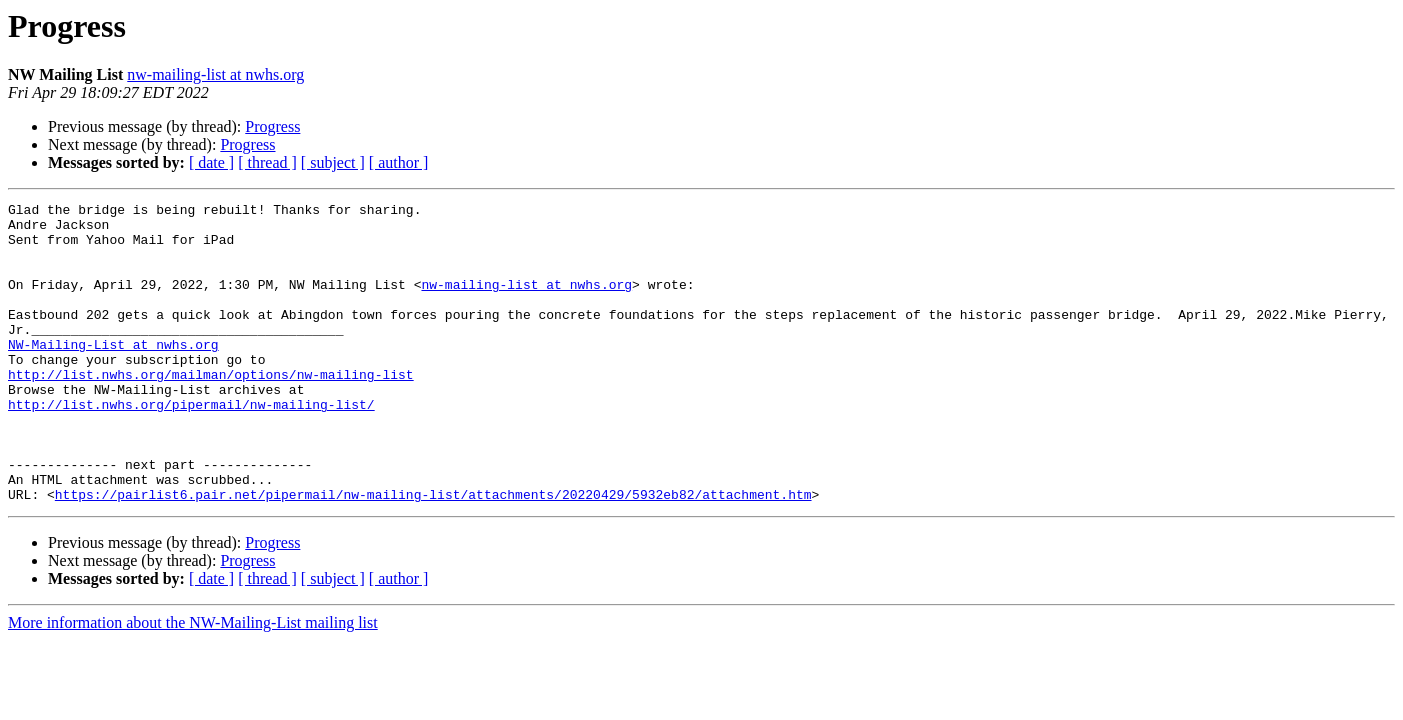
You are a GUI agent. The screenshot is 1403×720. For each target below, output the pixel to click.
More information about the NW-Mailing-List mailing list (193, 682)
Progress (272, 126)
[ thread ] (267, 162)
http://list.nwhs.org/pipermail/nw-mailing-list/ (191, 446)
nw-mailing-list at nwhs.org (215, 74)
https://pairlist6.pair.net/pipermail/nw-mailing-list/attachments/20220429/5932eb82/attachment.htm (433, 554)
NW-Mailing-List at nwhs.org (113, 374)
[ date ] (211, 162)
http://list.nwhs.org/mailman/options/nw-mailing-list (211, 410)
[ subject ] (333, 162)
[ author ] (399, 162)
